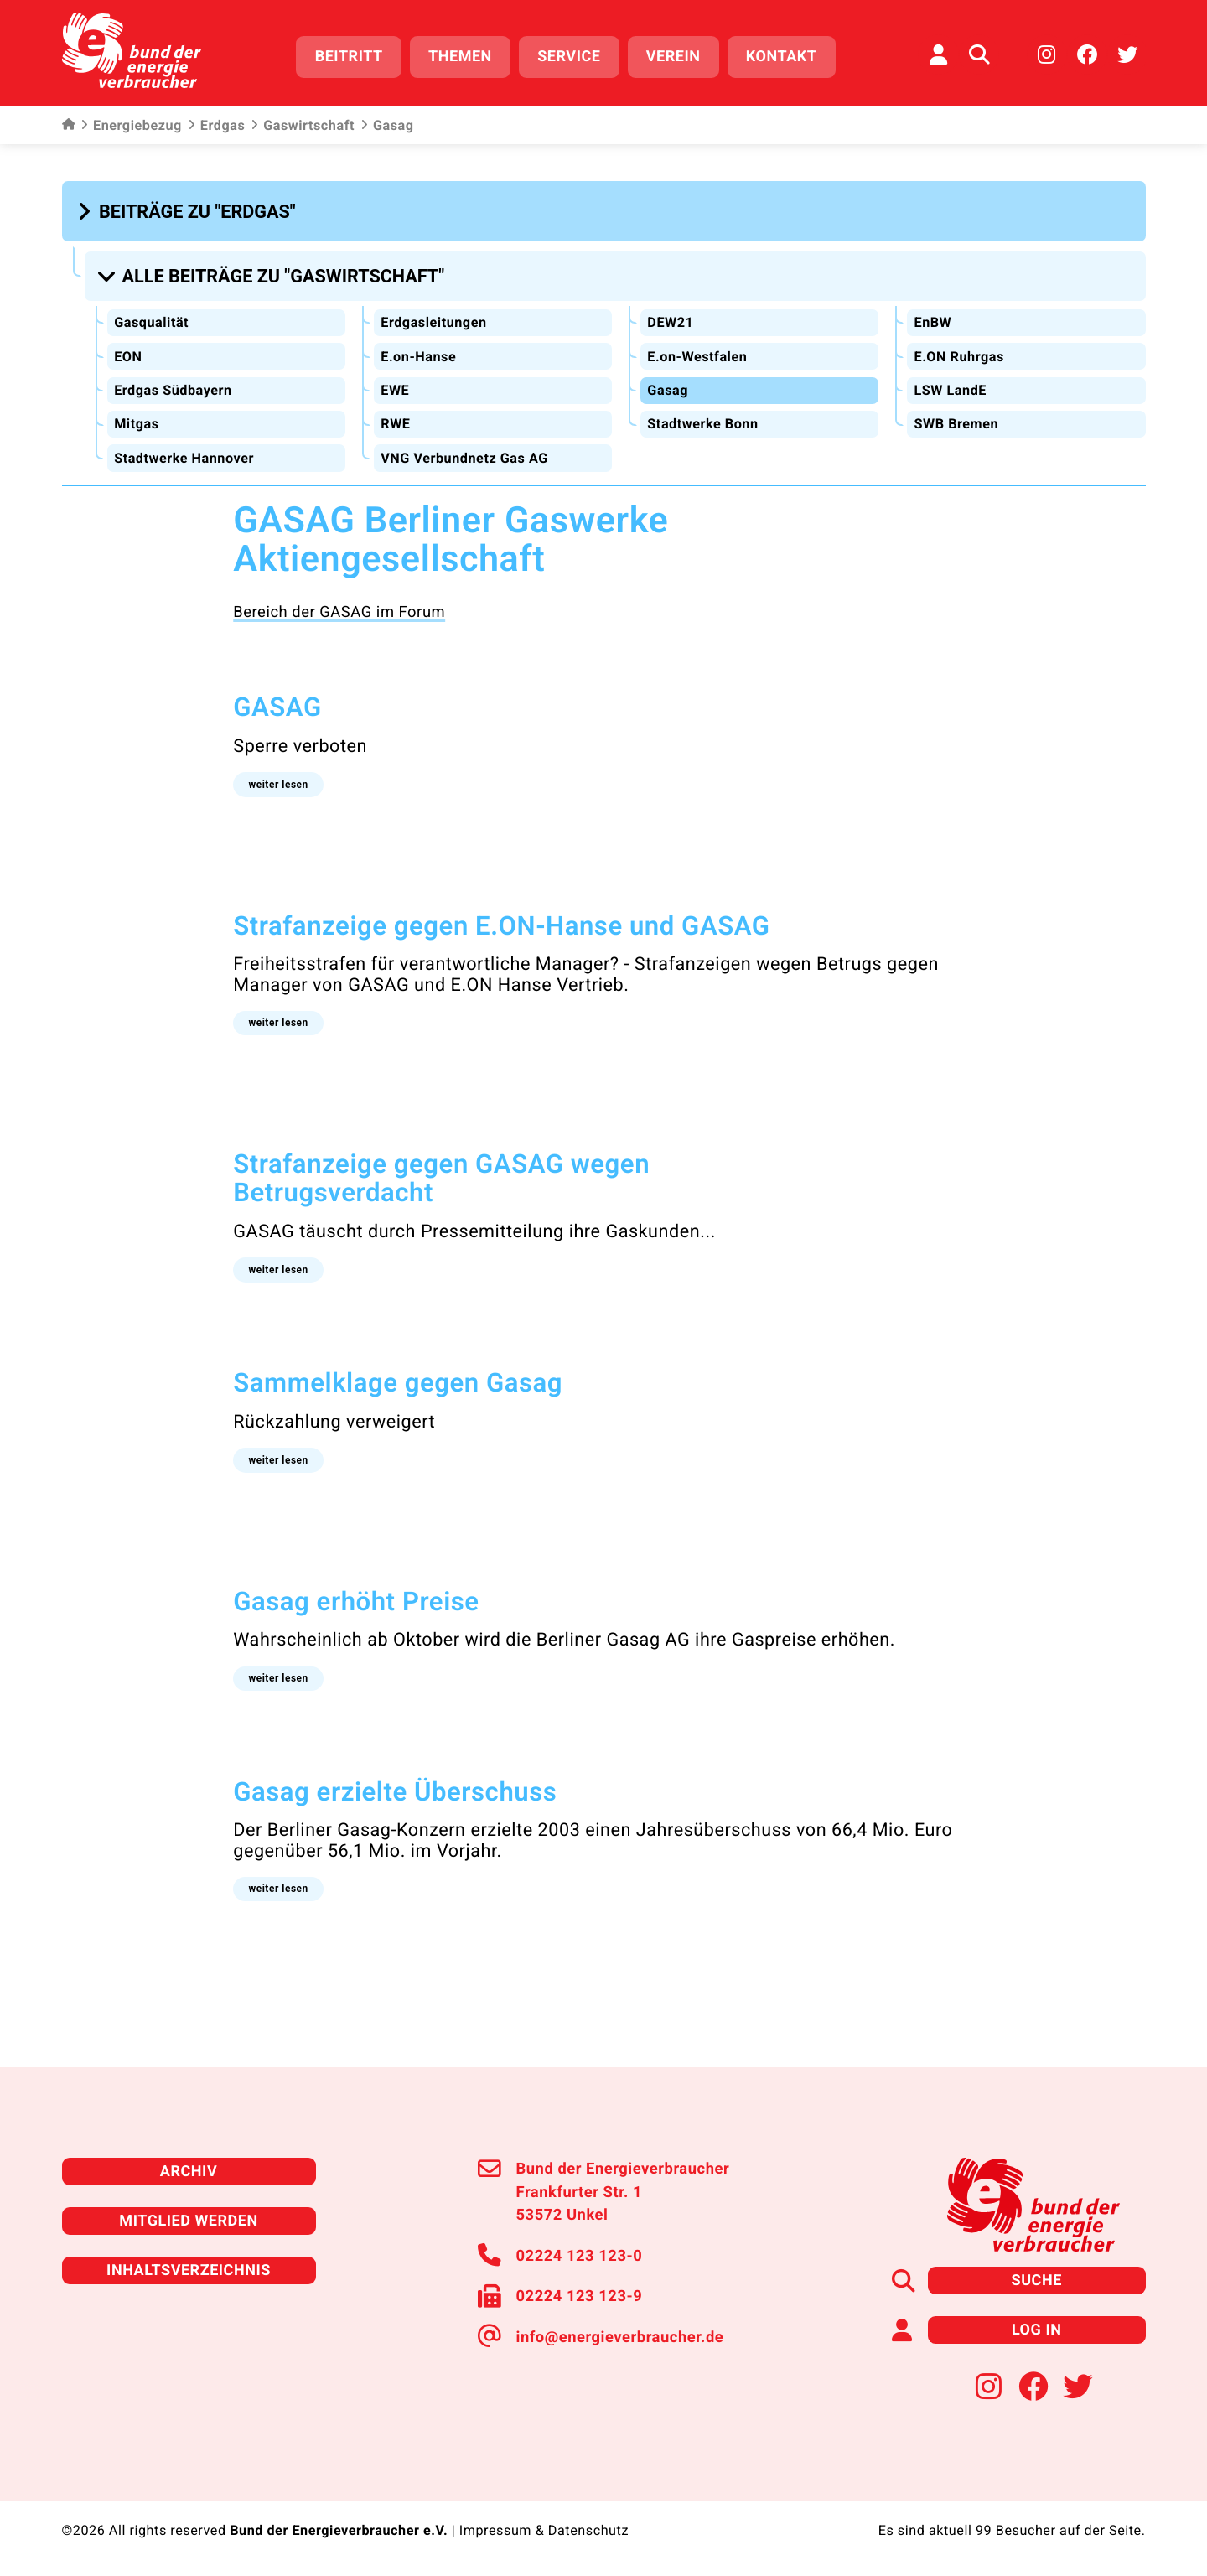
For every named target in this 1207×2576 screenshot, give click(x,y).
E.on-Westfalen (697, 356)
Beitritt (349, 56)
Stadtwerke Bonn (702, 424)
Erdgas (216, 125)
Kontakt (781, 56)
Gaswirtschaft (303, 125)
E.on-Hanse (418, 356)
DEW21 (670, 321)
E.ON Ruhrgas (958, 356)
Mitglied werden (188, 2220)
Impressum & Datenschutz (544, 2530)
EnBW (932, 321)
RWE (395, 424)
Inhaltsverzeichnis (188, 2269)
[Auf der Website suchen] (979, 54)
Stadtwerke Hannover (184, 457)
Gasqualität (151, 321)
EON (128, 356)
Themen (460, 56)
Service (568, 56)
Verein (673, 56)
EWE (395, 389)
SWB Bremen (956, 424)
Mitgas (136, 424)
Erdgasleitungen (433, 321)
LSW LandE (950, 389)
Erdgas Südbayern (172, 389)
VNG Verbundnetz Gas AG (464, 457)
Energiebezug (131, 125)
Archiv (188, 2170)
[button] (189, 211)
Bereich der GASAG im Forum (339, 611)
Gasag (667, 389)
